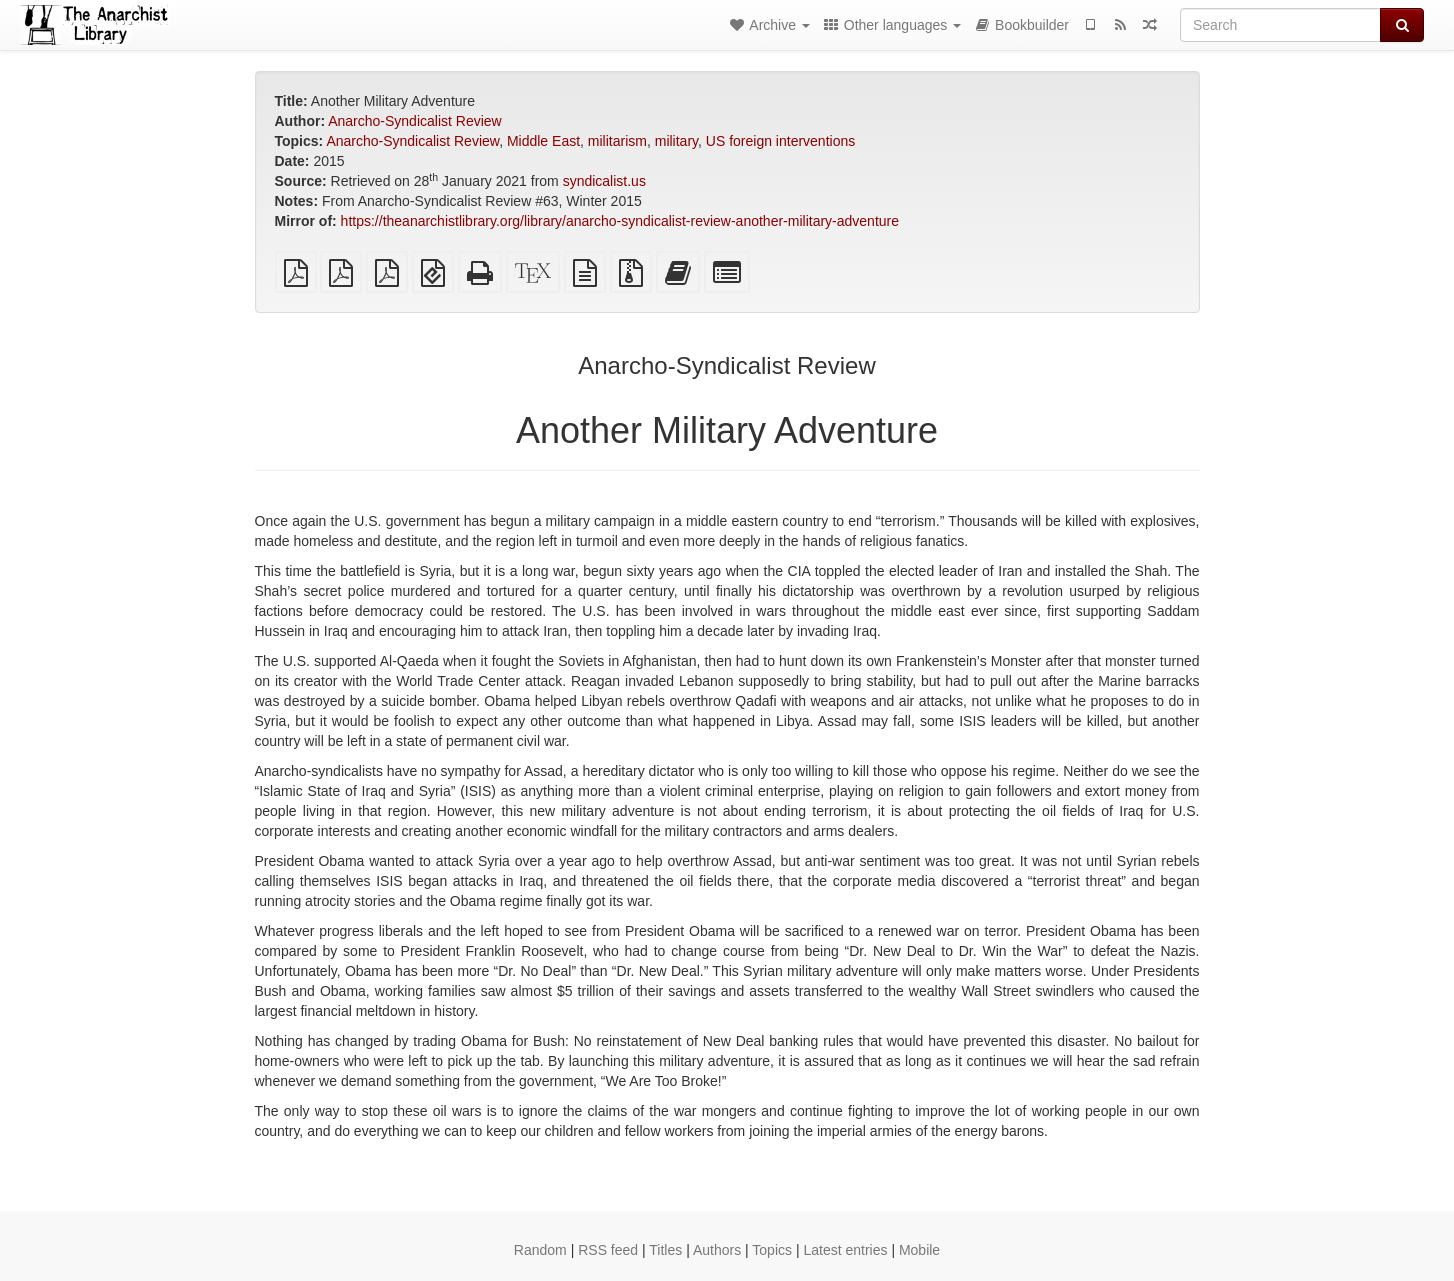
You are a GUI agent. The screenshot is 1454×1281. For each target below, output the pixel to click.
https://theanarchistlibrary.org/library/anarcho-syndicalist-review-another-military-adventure (620, 221)
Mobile (919, 1250)
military (676, 141)
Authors (717, 1250)
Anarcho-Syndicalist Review (415, 121)
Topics (772, 1250)
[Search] (1280, 25)
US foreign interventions (780, 141)
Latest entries (845, 1250)
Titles (665, 1250)
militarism (617, 141)
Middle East (543, 141)
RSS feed (608, 1250)
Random (540, 1250)
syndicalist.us (604, 181)
